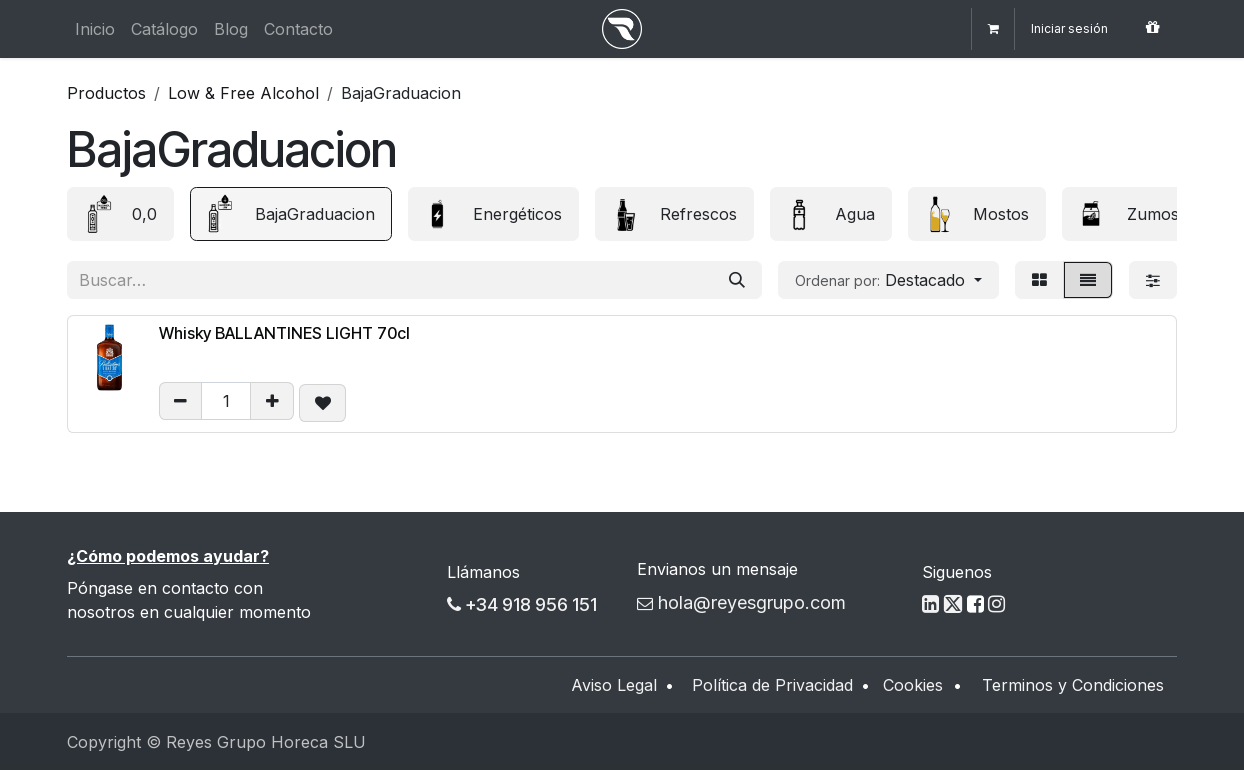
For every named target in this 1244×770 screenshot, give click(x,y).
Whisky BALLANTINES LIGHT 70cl (284, 333)
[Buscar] (737, 280)
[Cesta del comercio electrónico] (993, 29)
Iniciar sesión (1069, 28)
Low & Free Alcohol (243, 93)
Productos (106, 93)
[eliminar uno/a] (181, 401)
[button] (888, 280)
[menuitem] (95, 29)
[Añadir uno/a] (272, 401)
